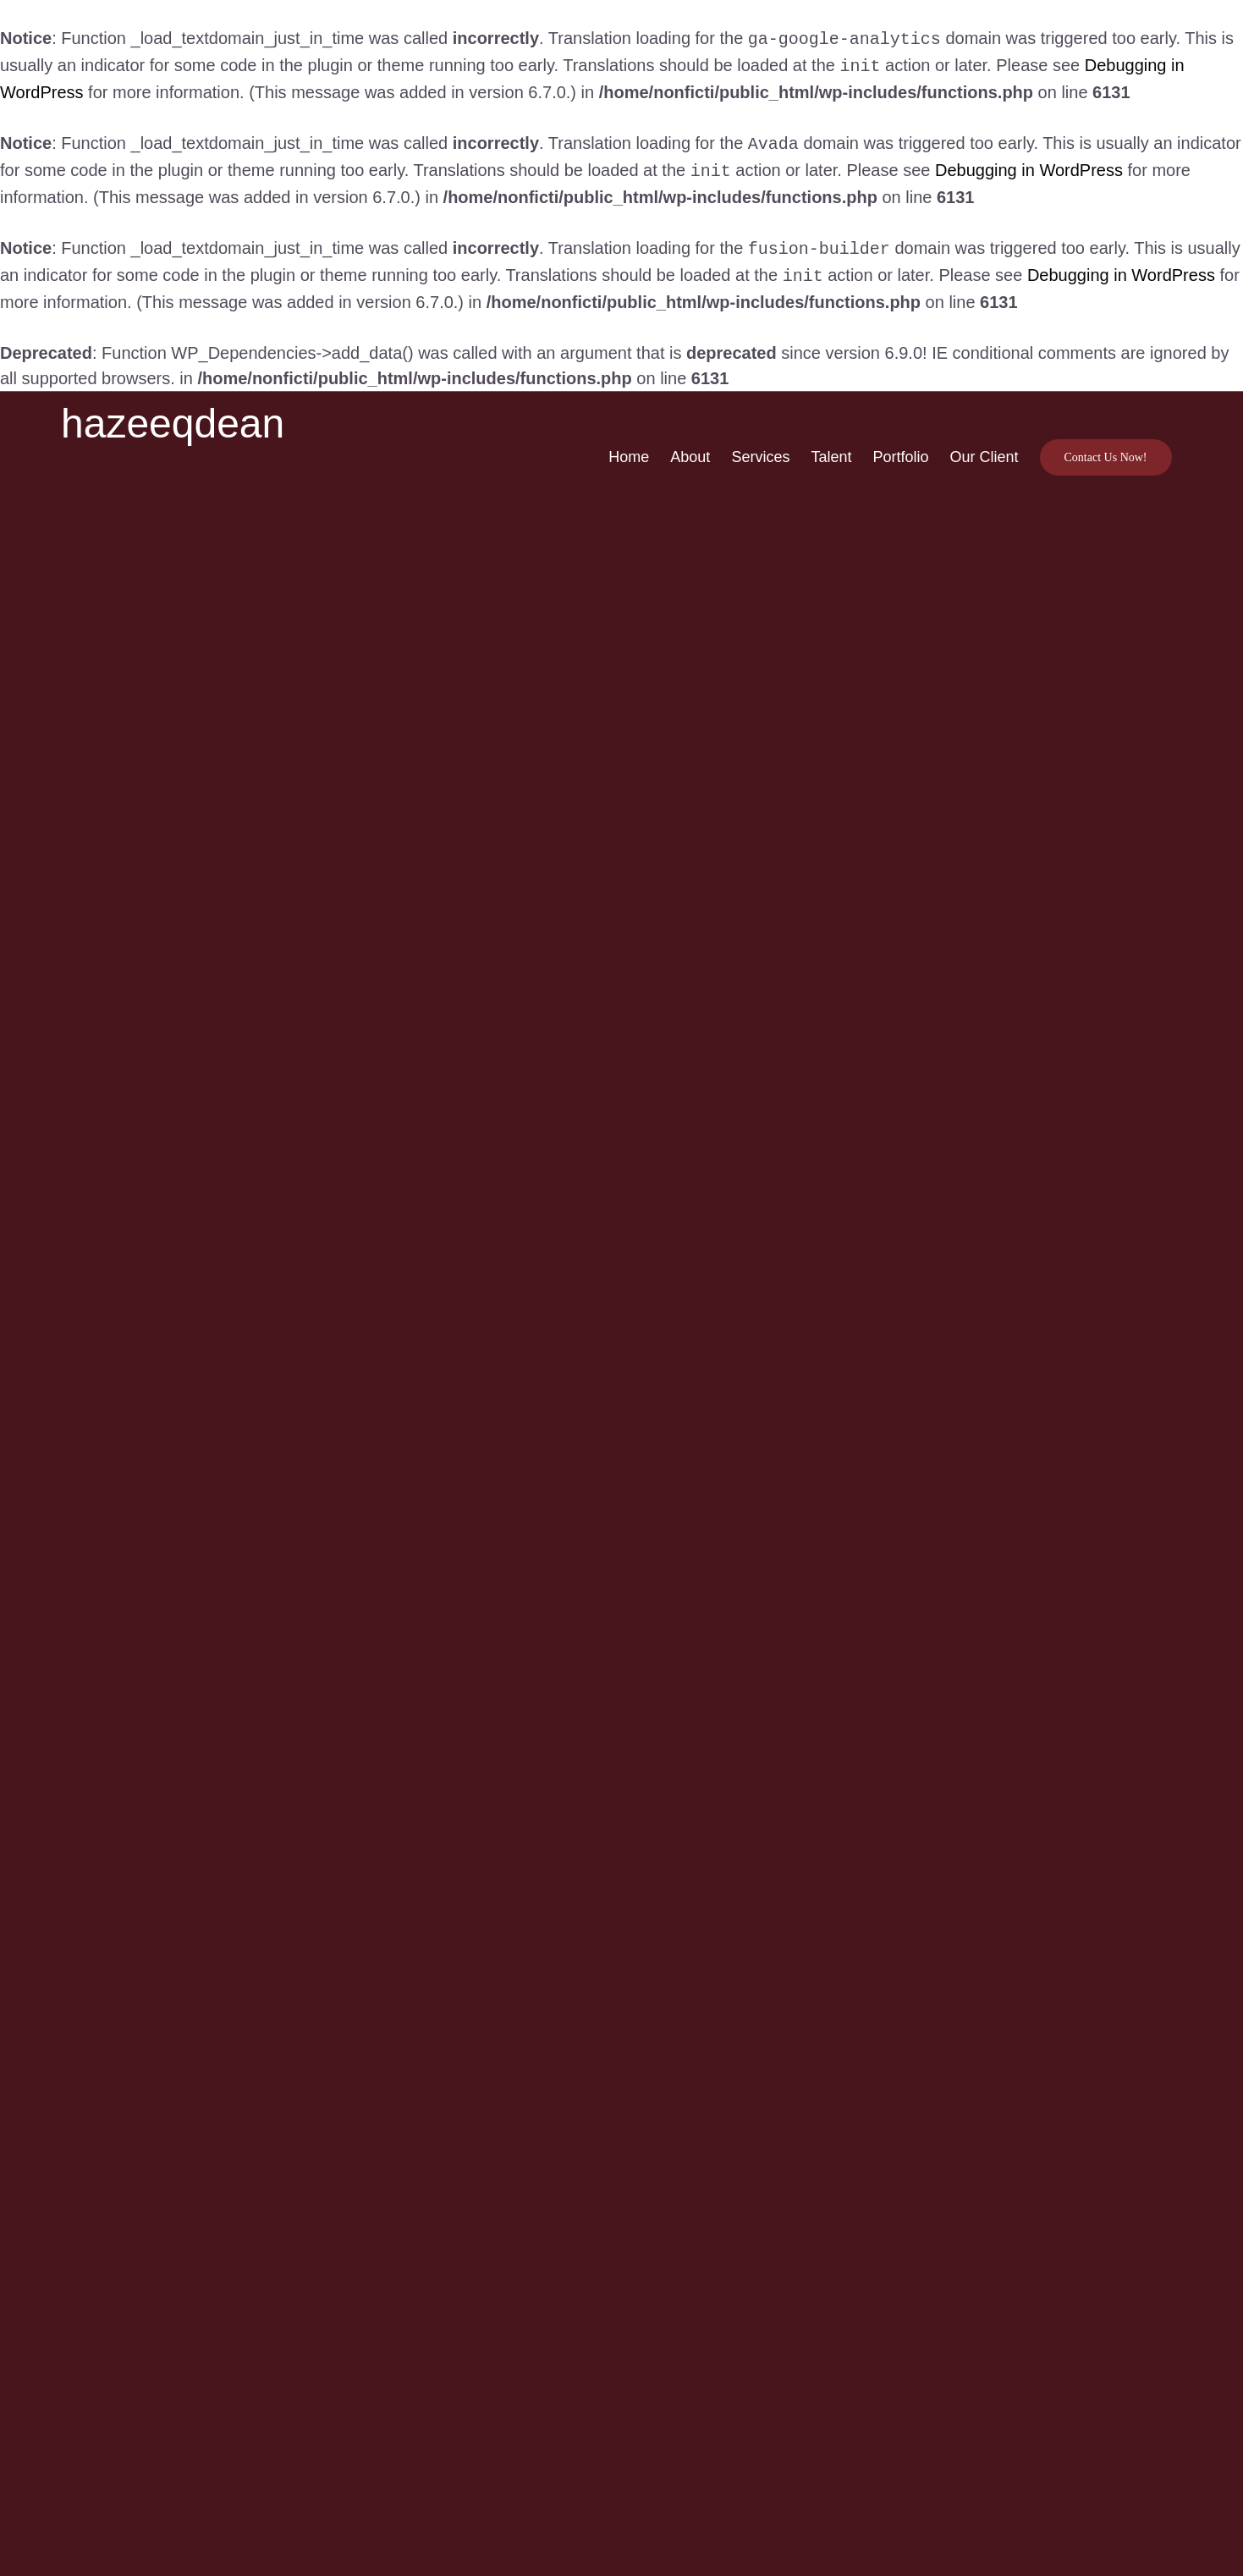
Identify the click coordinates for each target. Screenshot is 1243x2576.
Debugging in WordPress (1029, 165)
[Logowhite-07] (124, 419)
